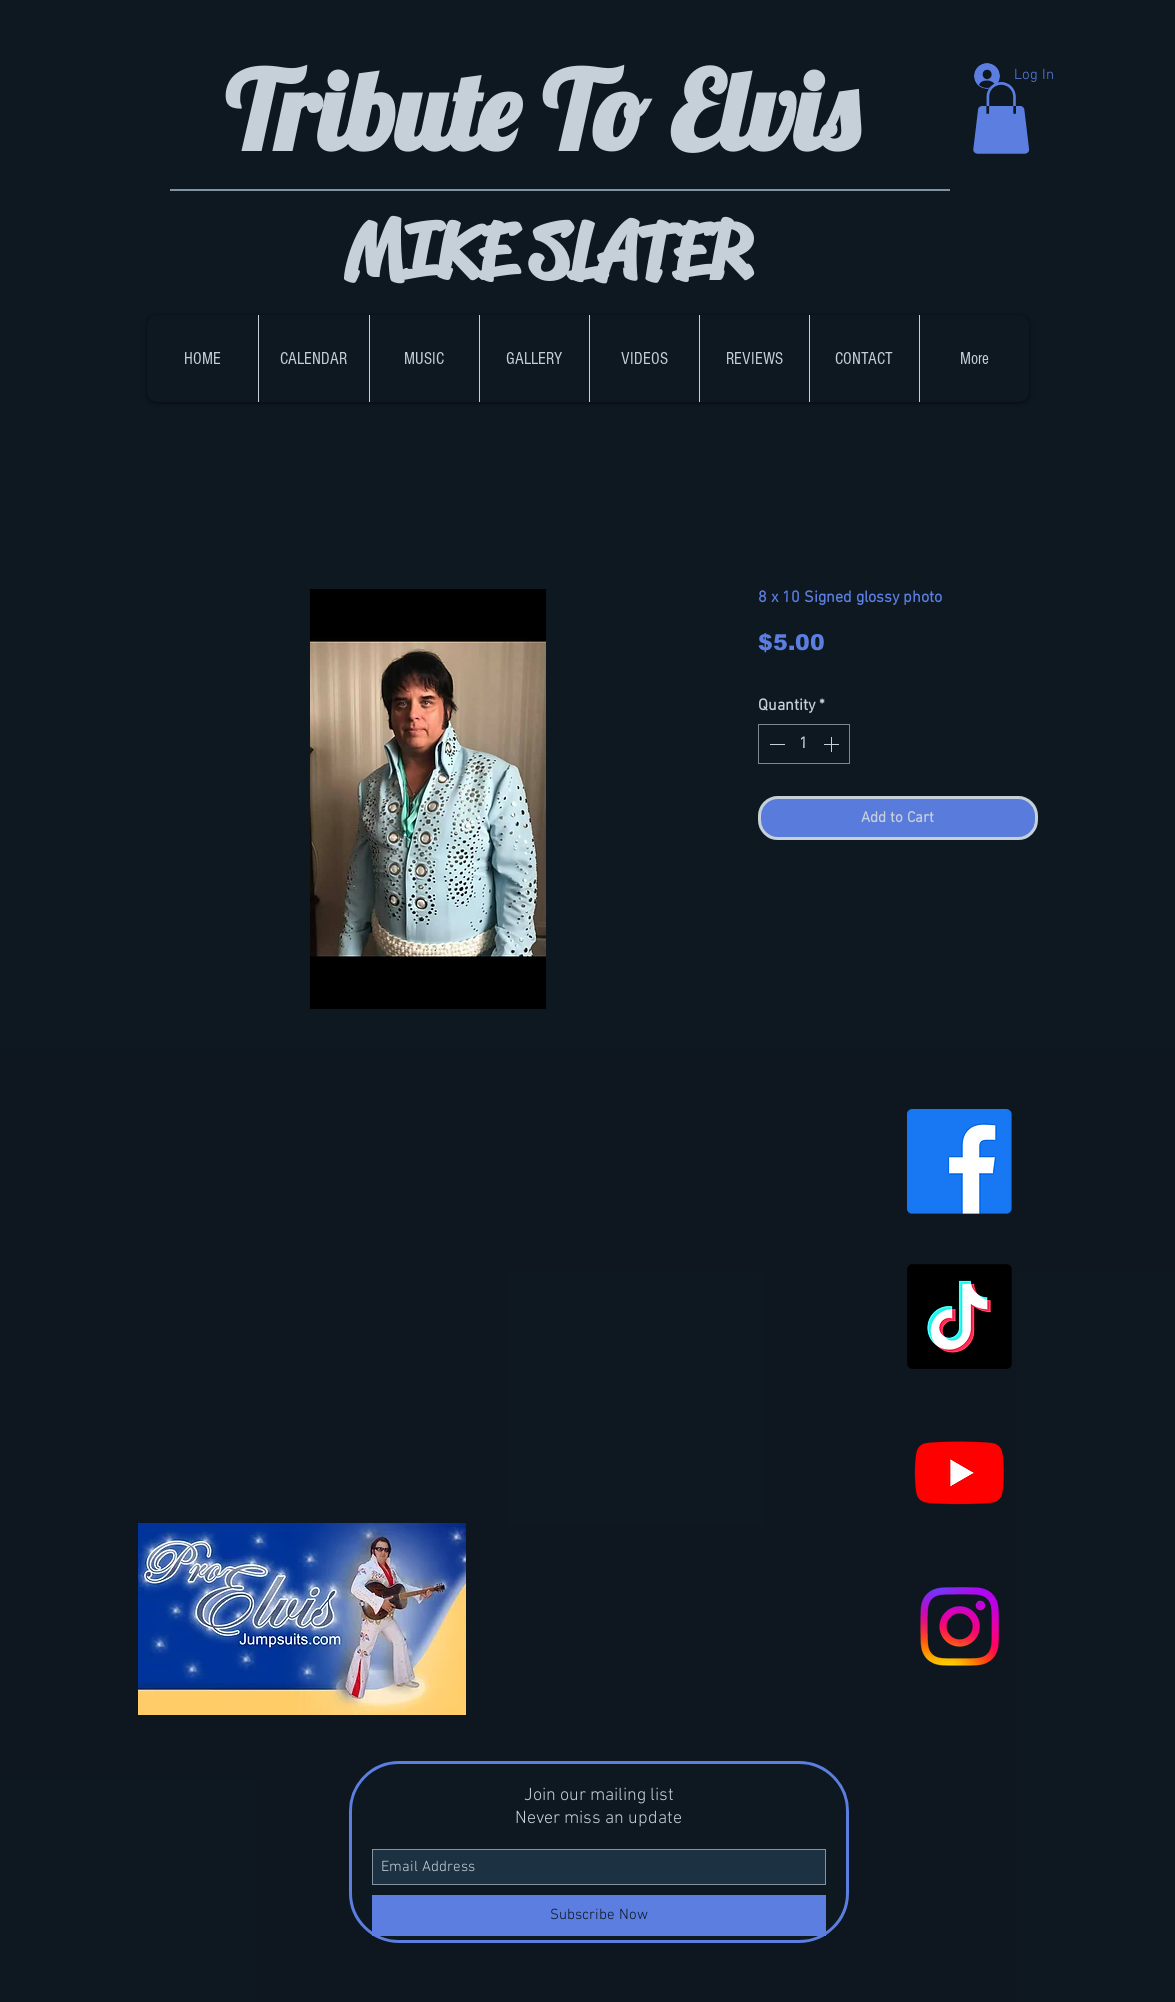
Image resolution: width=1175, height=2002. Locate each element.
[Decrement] (775, 744)
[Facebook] (959, 1161)
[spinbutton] (804, 744)
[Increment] (833, 744)
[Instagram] (959, 1626)
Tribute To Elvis (552, 110)
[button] (1001, 118)
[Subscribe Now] (599, 1915)
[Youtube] (959, 1471)
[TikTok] (959, 1316)
